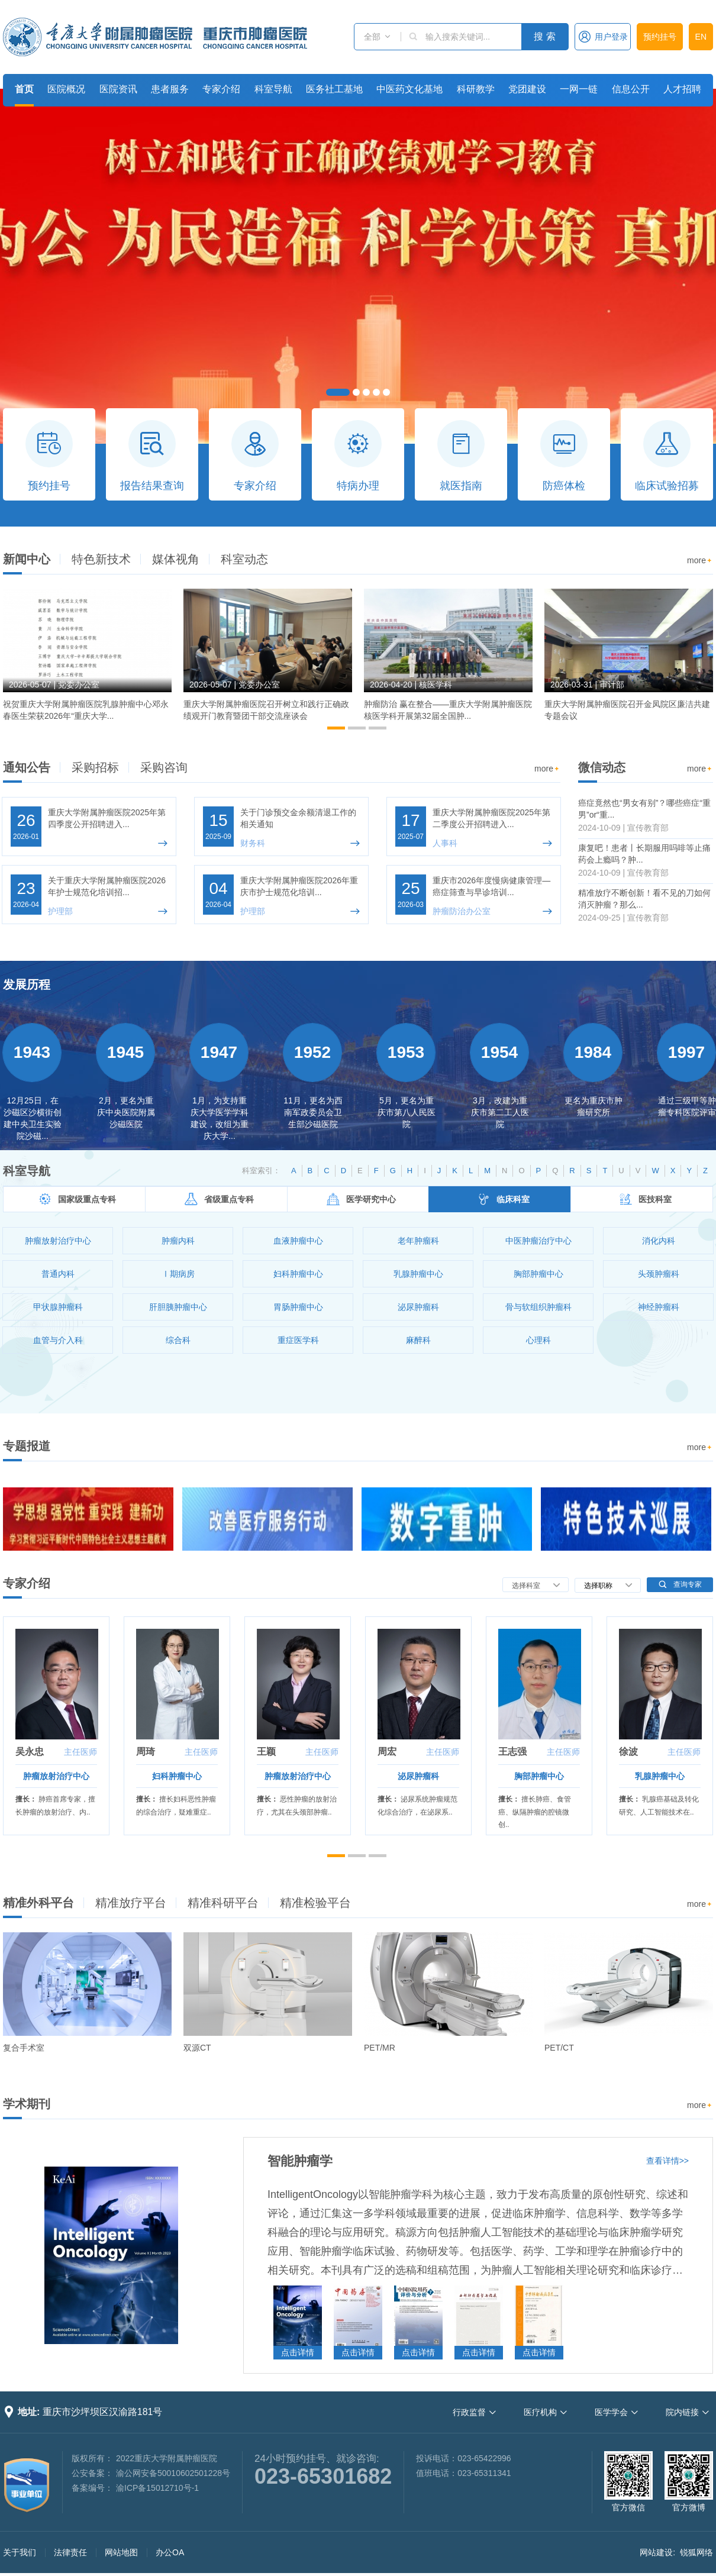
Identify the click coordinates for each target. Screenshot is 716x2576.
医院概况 (66, 89)
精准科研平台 (223, 1903)
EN (701, 36)
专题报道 (26, 1446)
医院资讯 (118, 89)
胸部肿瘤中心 (539, 1776)
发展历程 (26, 984)
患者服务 (170, 89)
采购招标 (95, 767)
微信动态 (601, 767)
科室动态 (244, 559)
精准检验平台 (315, 1903)
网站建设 (656, 2552)
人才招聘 (682, 89)
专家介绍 (221, 89)
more (700, 560)
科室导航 (273, 89)
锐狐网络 (696, 2552)
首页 (24, 89)
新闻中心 (26, 559)
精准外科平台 (38, 1903)
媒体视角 (175, 559)
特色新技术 (101, 559)
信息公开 (631, 89)
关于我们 (19, 2552)
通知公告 (26, 767)
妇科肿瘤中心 (177, 1776)
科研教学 (476, 89)
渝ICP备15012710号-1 (157, 2488)
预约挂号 (659, 36)
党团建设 (527, 89)
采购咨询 (164, 767)
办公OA (170, 2552)
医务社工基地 (334, 89)
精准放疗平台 (130, 1903)
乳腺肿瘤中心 (660, 1776)
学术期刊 (26, 2104)
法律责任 (70, 2552)
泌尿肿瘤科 (418, 1776)
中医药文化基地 (409, 89)
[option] (87, 660)
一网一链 (579, 89)
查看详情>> (667, 2160)
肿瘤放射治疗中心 (56, 1776)
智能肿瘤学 (300, 2161)
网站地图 (121, 2552)
